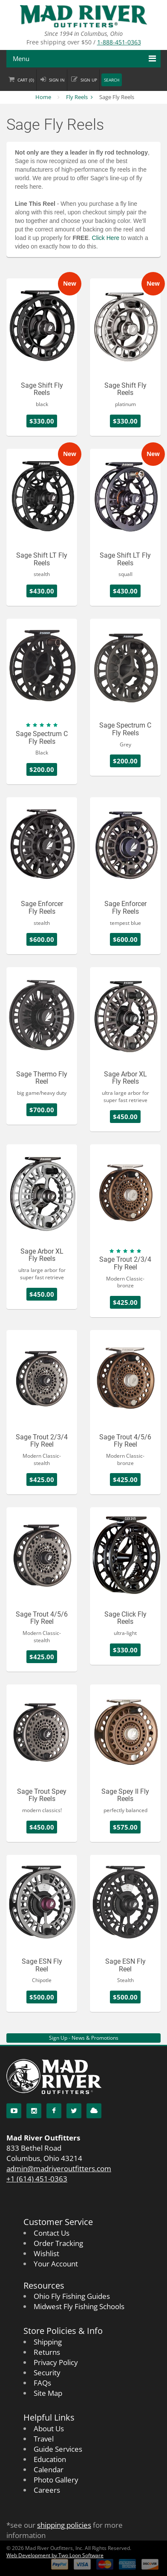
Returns (47, 2352)
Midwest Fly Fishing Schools (79, 2306)
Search (111, 80)
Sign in (57, 80)
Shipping (48, 2342)
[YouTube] (13, 2110)
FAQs (42, 2383)
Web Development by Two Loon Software (55, 2555)
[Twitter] (73, 2110)
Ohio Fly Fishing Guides (72, 2296)
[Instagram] (33, 2110)
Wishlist (46, 2253)
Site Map (48, 2393)
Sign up (89, 80)
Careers (47, 2490)
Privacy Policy (56, 2362)
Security (47, 2372)
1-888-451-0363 (119, 42)
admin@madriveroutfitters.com (58, 2168)
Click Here (106, 237)
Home (43, 97)
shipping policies (64, 2525)
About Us (49, 2428)
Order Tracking (58, 2243)
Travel (44, 2439)
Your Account (56, 2264)
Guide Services (58, 2449)
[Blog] (93, 2110)
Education (50, 2459)
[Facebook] (53, 2110)
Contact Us (51, 2233)
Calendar (48, 2469)
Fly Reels (77, 97)
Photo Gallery (56, 2480)
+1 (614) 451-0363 (36, 2179)
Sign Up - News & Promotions (83, 2037)
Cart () (25, 80)
